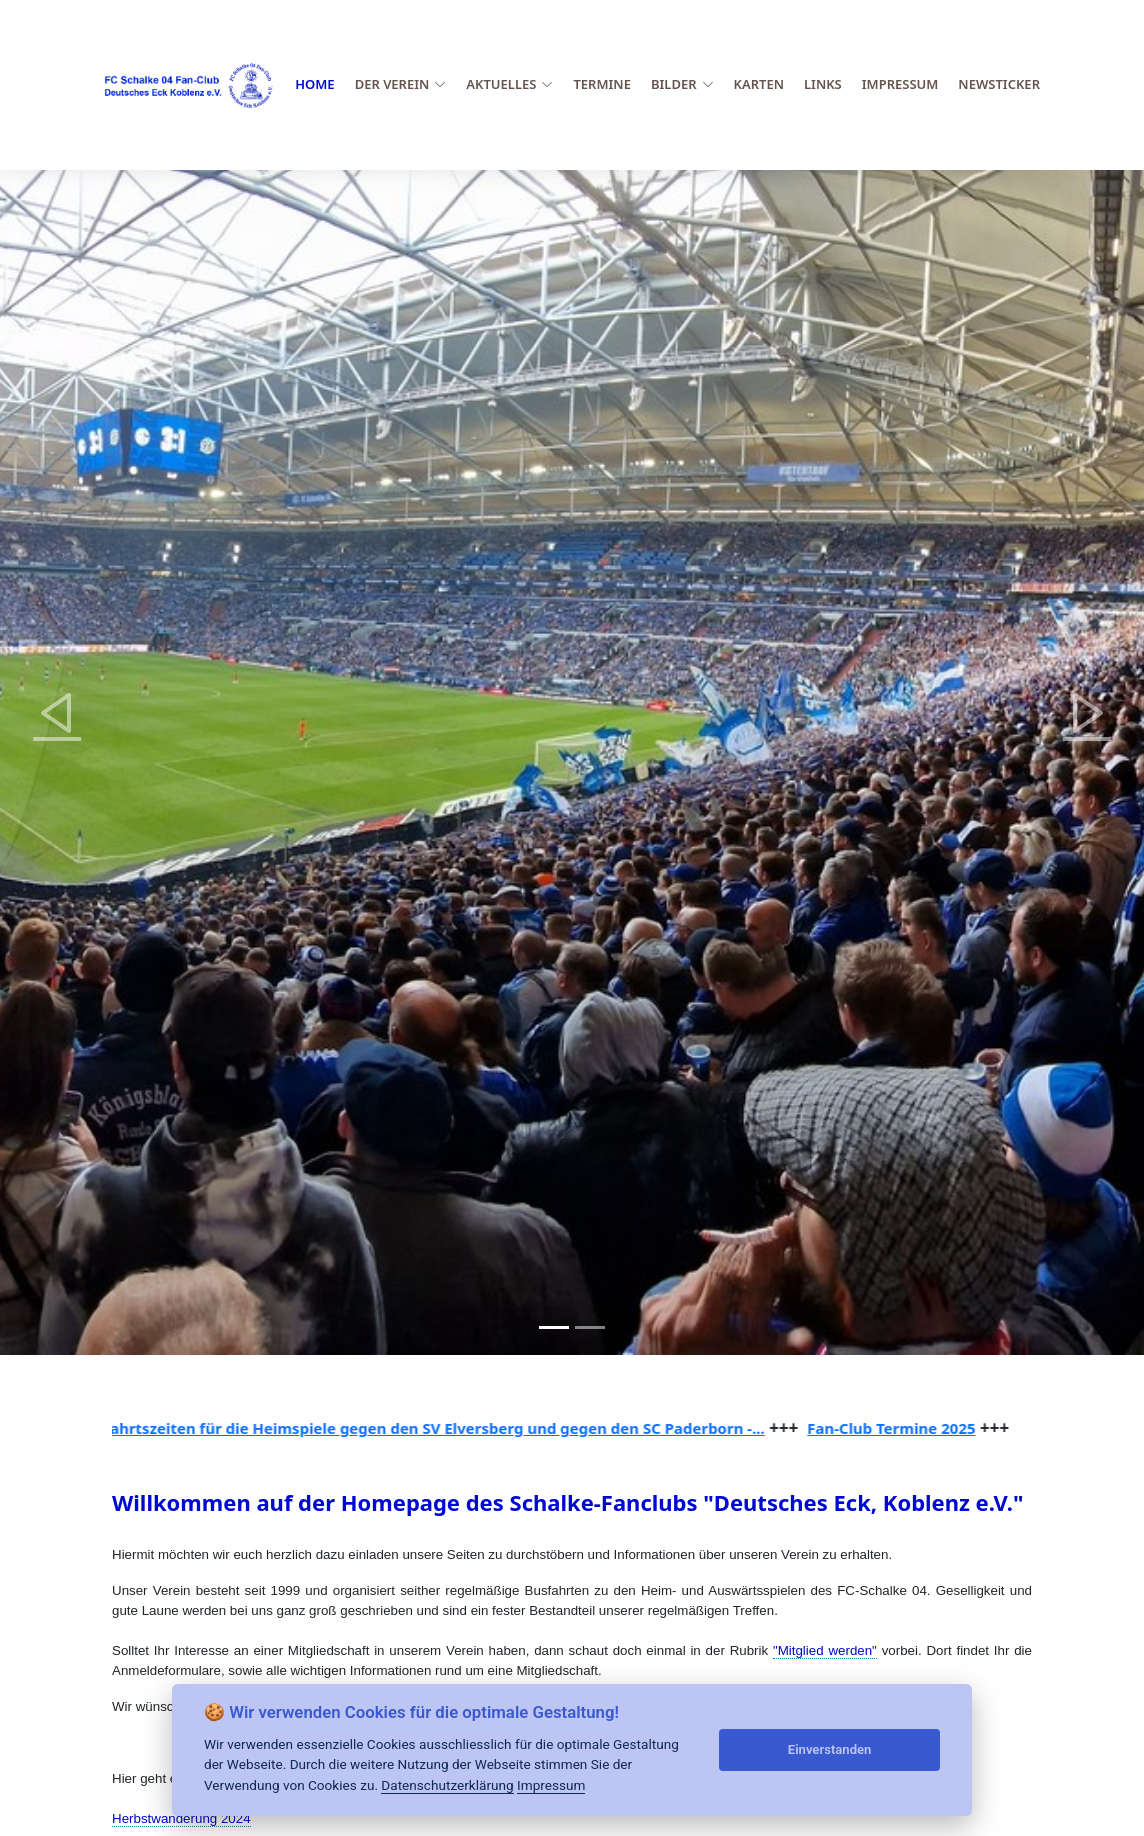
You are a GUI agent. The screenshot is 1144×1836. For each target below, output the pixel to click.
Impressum (900, 84)
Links (823, 84)
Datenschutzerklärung (447, 1785)
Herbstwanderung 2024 (181, 1818)
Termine (601, 84)
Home (314, 84)
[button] (57, 712)
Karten (759, 84)
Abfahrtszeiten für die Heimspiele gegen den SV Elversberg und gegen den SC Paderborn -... (432, 1428)
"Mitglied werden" (825, 1650)
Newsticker (999, 84)
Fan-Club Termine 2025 (899, 1428)
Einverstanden (830, 1749)
